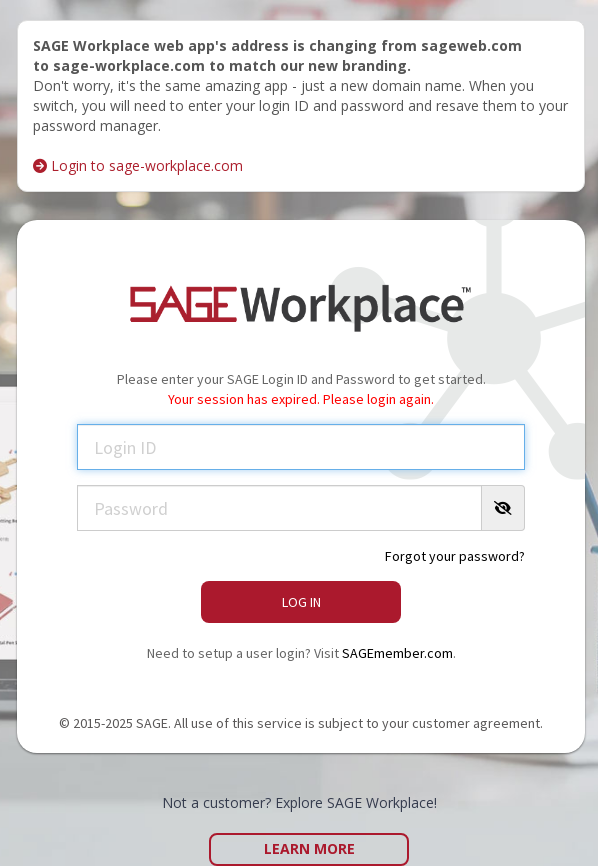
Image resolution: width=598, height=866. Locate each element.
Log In (301, 602)
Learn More (309, 848)
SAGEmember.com (397, 653)
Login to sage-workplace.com (138, 165)
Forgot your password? (455, 556)
